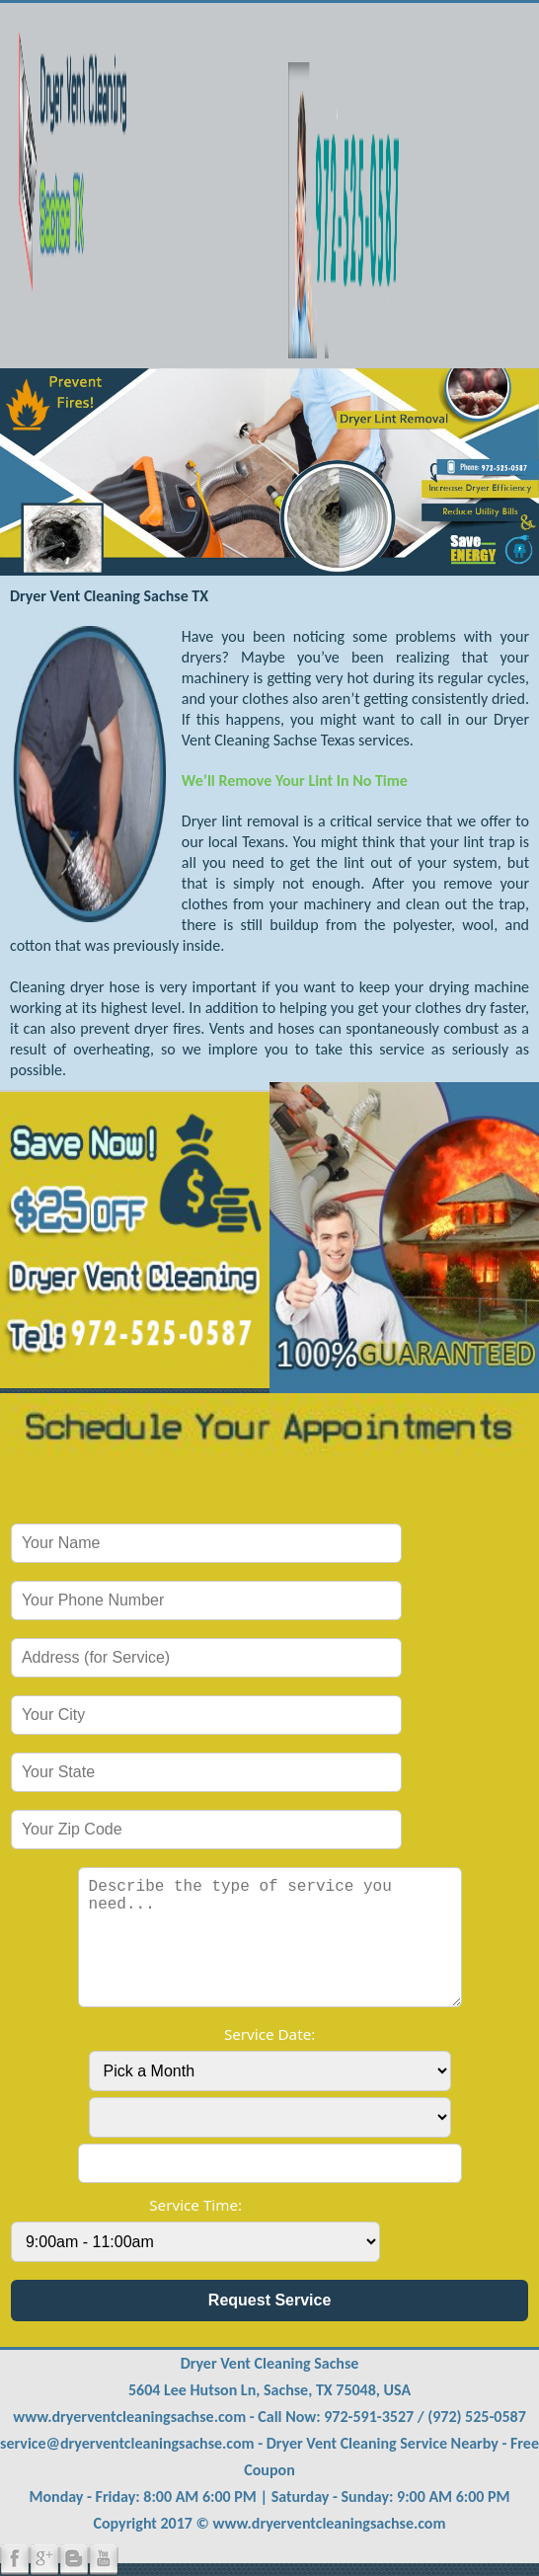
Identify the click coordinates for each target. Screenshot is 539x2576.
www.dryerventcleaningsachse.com (129, 2416)
